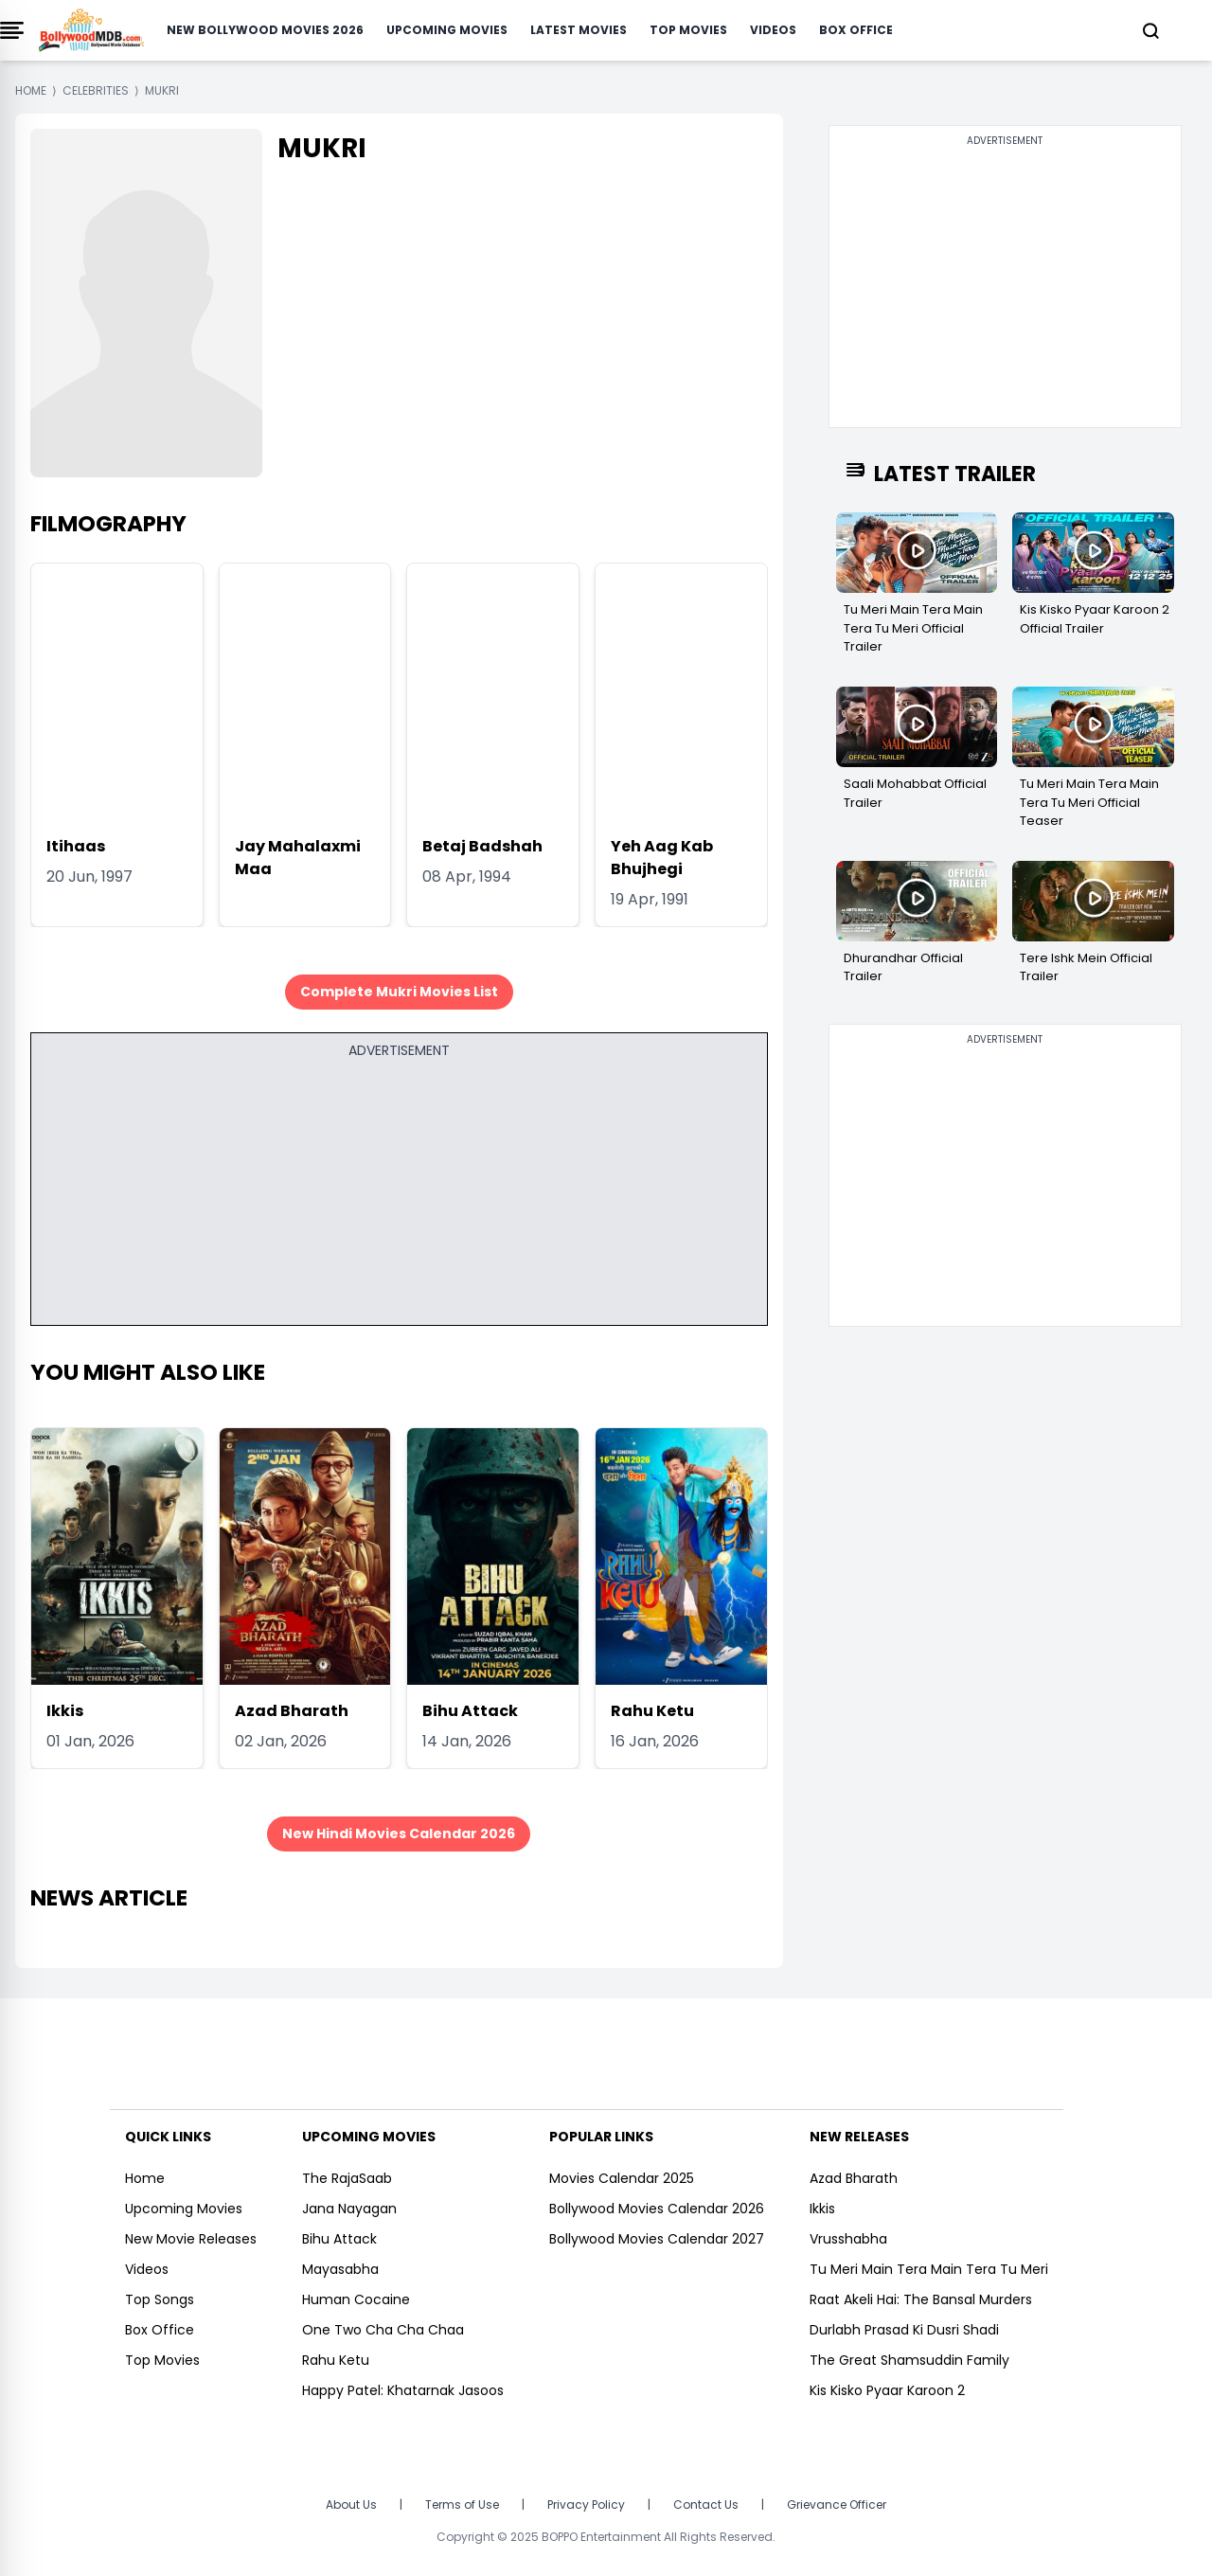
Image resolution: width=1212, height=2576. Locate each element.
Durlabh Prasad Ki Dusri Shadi (904, 2329)
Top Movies (688, 30)
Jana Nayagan (349, 2208)
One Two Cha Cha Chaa (383, 2329)
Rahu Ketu (652, 1711)
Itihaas (75, 846)
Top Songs (159, 2299)
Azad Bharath (291, 1711)
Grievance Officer (836, 2504)
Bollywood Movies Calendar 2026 (656, 2208)
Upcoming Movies (447, 30)
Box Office (856, 30)
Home (145, 2178)
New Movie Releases (191, 2238)
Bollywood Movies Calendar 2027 (656, 2238)
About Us (351, 2504)
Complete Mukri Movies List (399, 991)
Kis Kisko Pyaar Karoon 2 (887, 2390)
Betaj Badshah (482, 846)
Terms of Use (462, 2504)
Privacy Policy (586, 2504)
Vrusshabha (848, 2238)
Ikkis (64, 1711)
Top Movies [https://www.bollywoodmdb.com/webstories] (162, 2360)
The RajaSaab (347, 2178)
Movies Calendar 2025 (621, 2178)
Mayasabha (340, 2269)
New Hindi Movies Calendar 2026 (398, 1833)
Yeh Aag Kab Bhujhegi (662, 857)
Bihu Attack (470, 1711)
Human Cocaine (356, 2299)
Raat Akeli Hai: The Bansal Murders (921, 2299)
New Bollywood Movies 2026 (265, 30)
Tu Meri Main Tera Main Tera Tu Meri (929, 2269)
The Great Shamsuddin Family (909, 2360)
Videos (773, 30)
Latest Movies (578, 30)
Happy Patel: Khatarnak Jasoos (403, 2390)
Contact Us (706, 2504)
